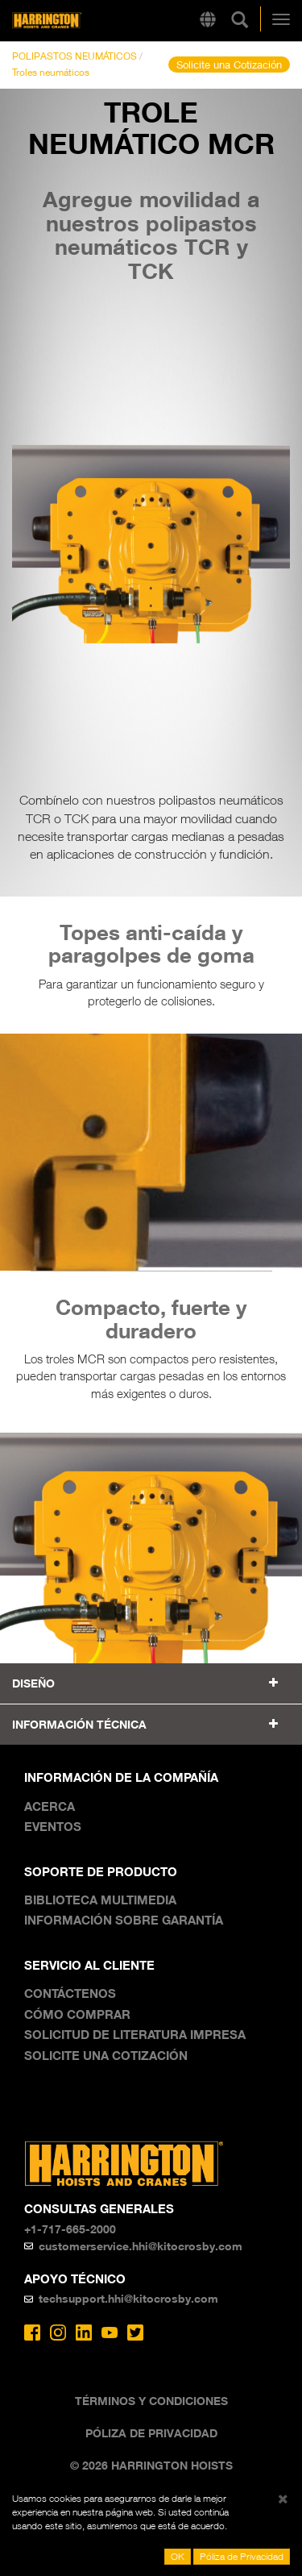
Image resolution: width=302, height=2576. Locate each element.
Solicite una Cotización (229, 64)
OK (177, 2556)
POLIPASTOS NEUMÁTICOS (74, 56)
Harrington (72, 20)
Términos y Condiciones (151, 2400)
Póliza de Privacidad (151, 2433)
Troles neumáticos (50, 72)
